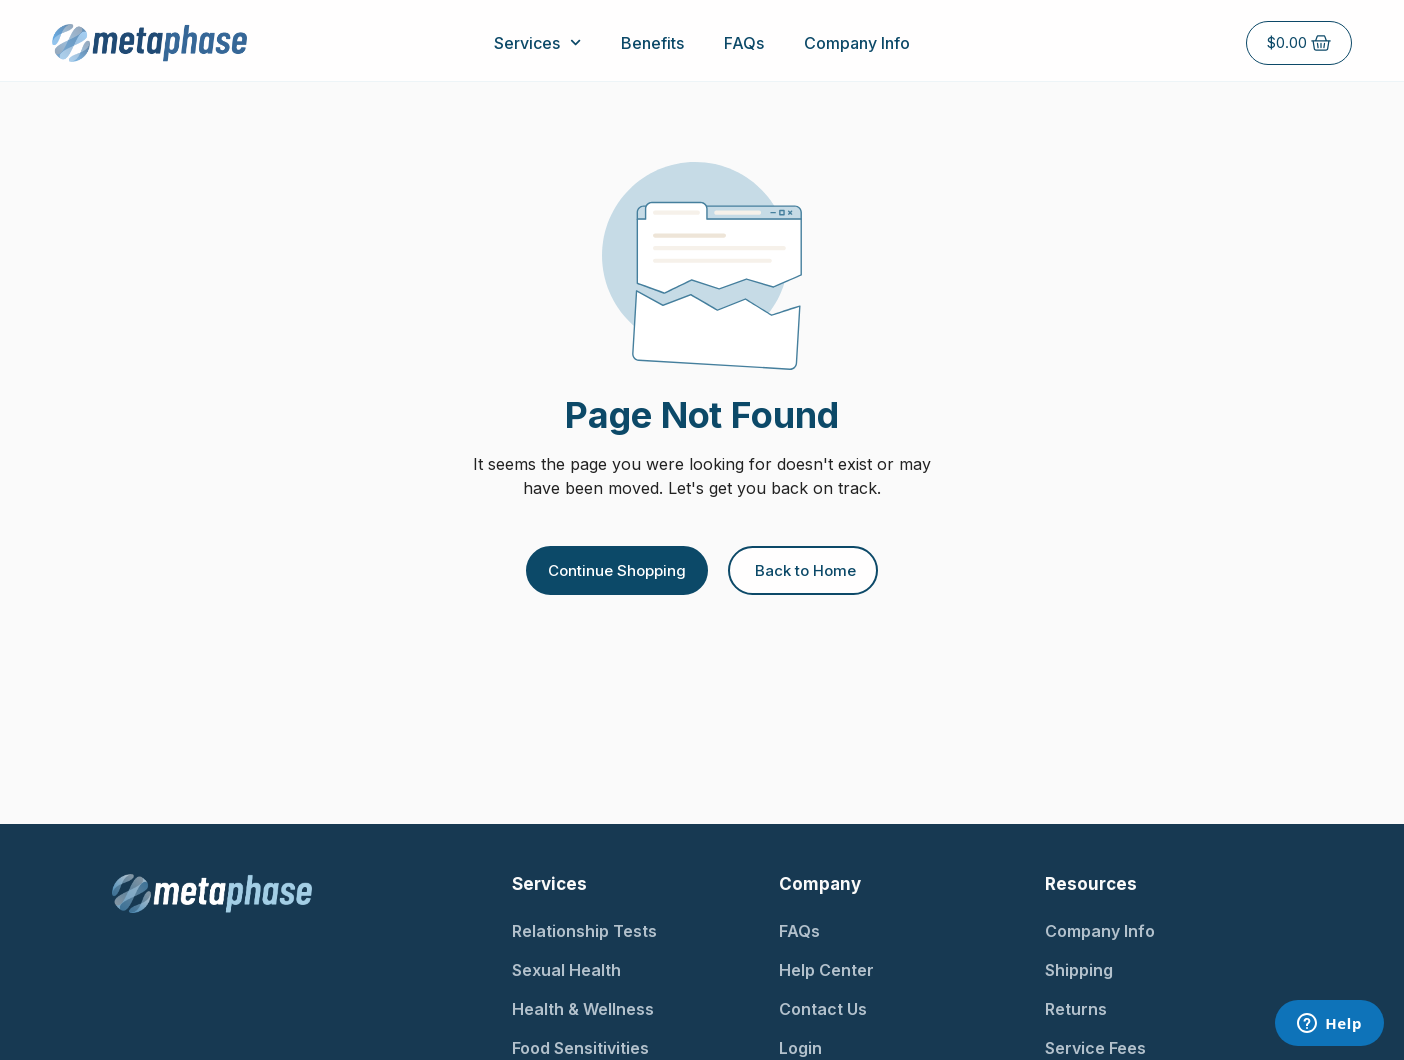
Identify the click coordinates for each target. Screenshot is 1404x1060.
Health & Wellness (583, 1009)
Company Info (857, 43)
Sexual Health (566, 970)
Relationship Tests (584, 931)
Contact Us (823, 1009)
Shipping (1079, 970)
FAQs (744, 43)
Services (537, 42)
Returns (1076, 1009)
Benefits (652, 43)
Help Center (826, 970)
